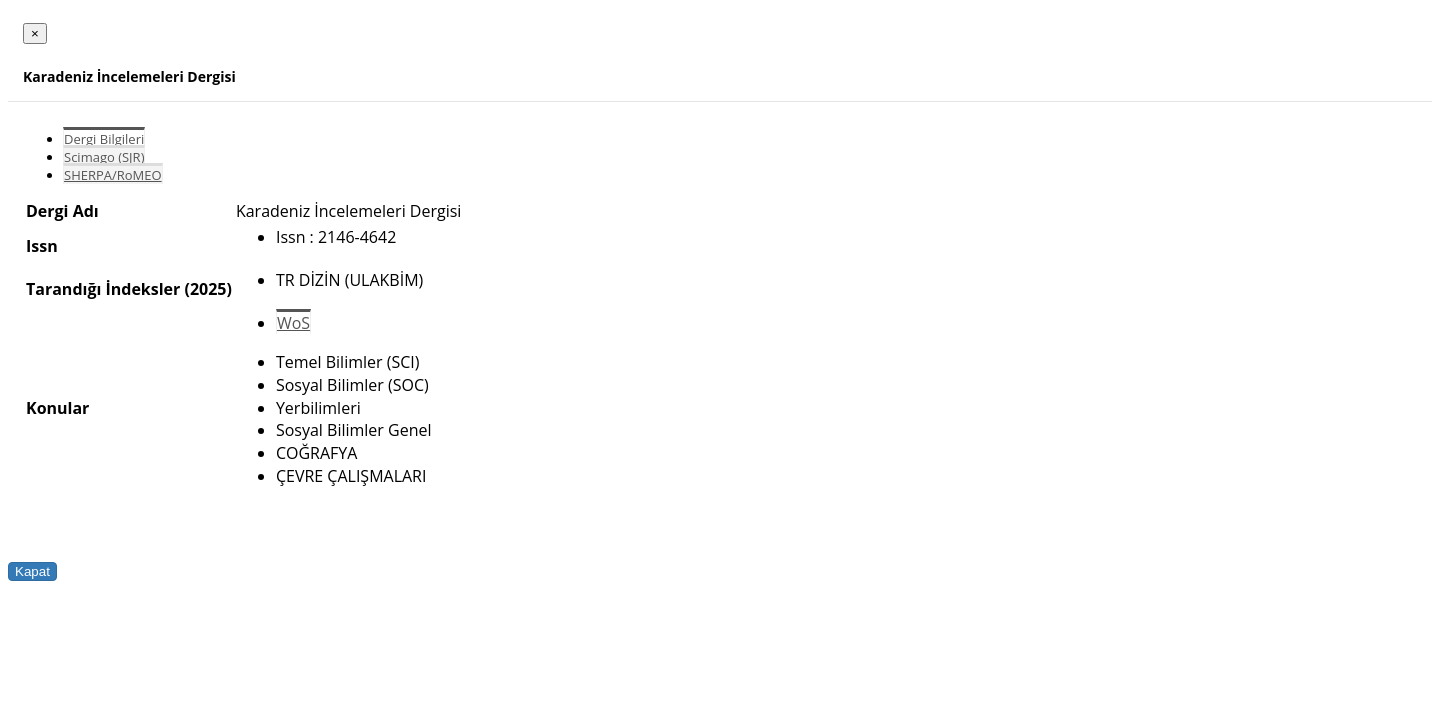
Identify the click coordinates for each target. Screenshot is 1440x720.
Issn (42, 246)
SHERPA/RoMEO (113, 175)
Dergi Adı (62, 211)
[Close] (35, 33)
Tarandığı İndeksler (103, 289)
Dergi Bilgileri (104, 139)
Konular (57, 408)
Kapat (32, 571)
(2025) (207, 289)
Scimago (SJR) (104, 157)
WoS (293, 323)
